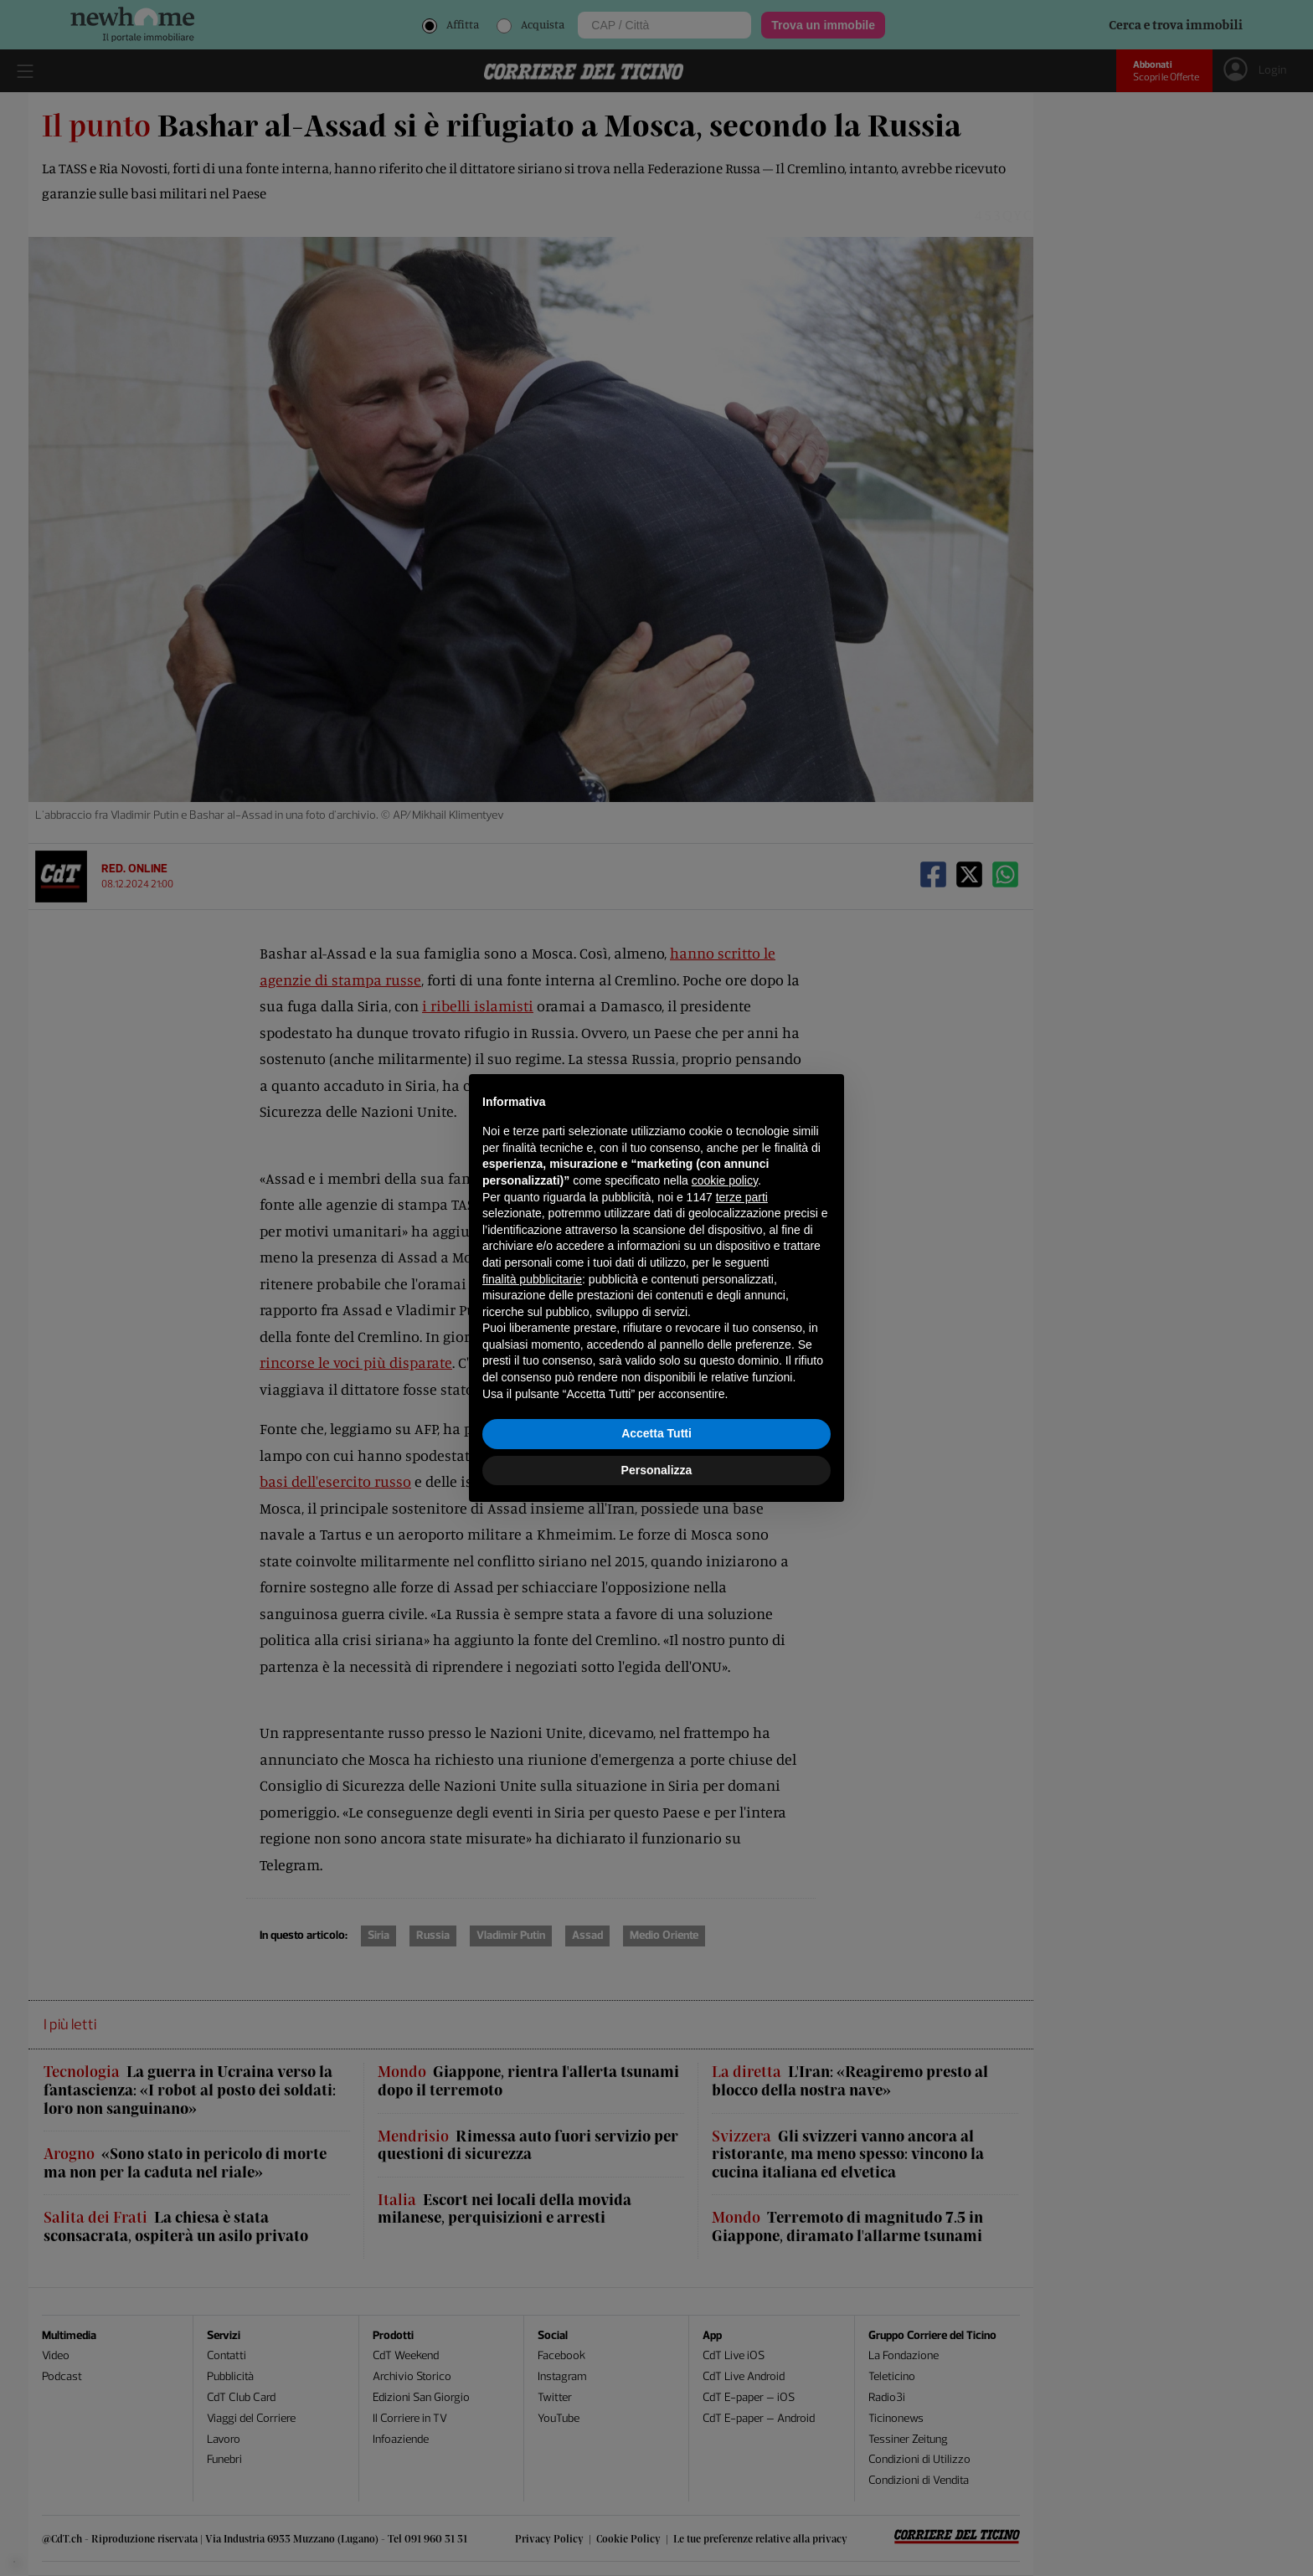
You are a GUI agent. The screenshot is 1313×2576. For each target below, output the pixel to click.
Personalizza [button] (657, 1470)
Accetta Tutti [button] (656, 1433)
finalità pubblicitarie (532, 1279)
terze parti (742, 1197)
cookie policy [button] (725, 1180)
